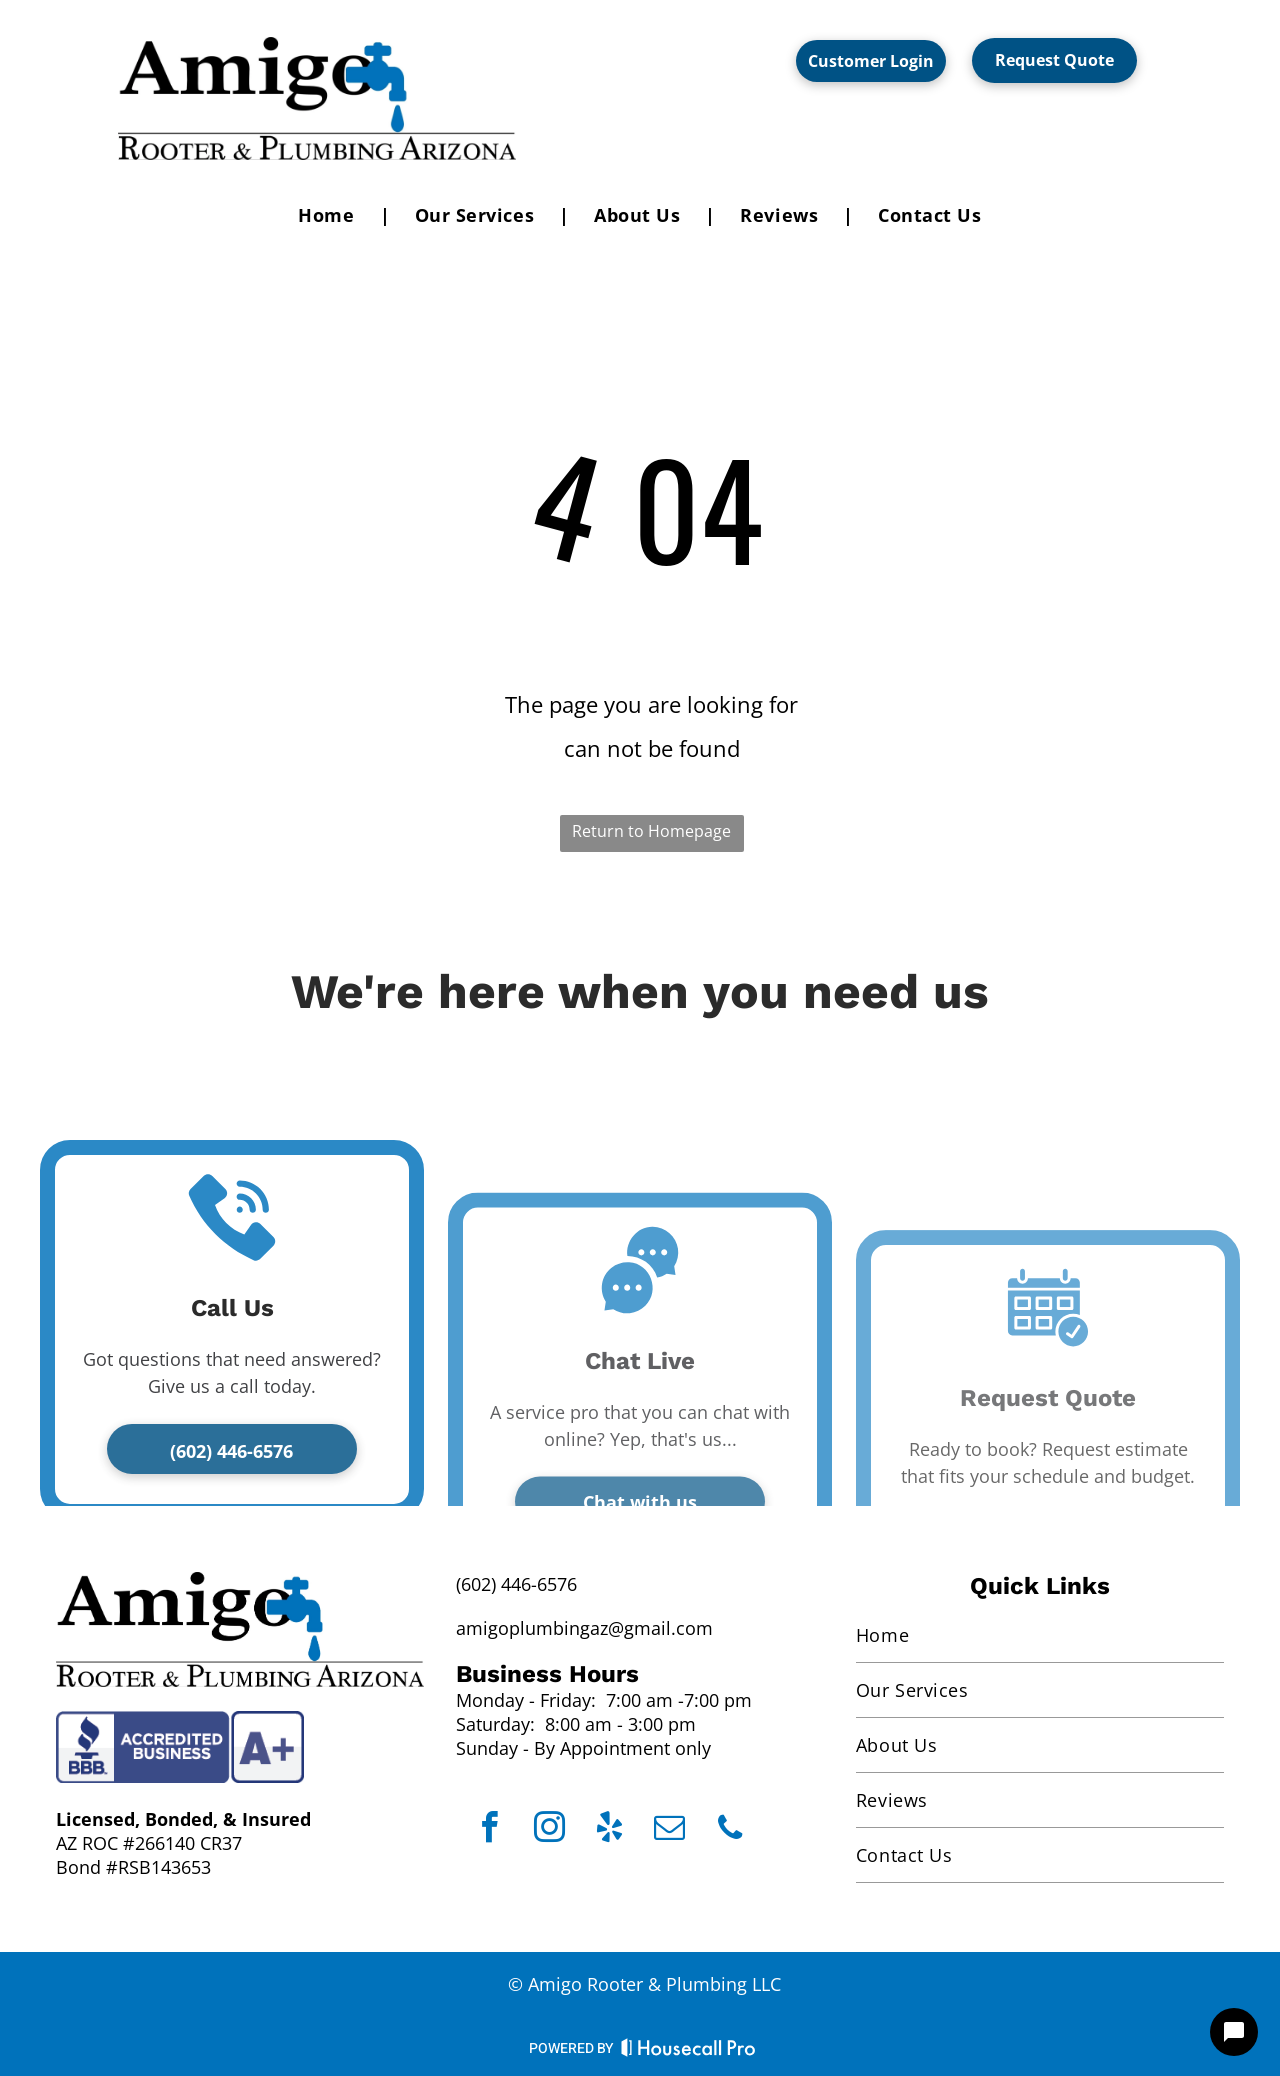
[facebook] (489, 1830)
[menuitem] (331, 215)
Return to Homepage (651, 831)
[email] (669, 1830)
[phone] (729, 1830)
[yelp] (609, 1830)
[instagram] (549, 1830)
